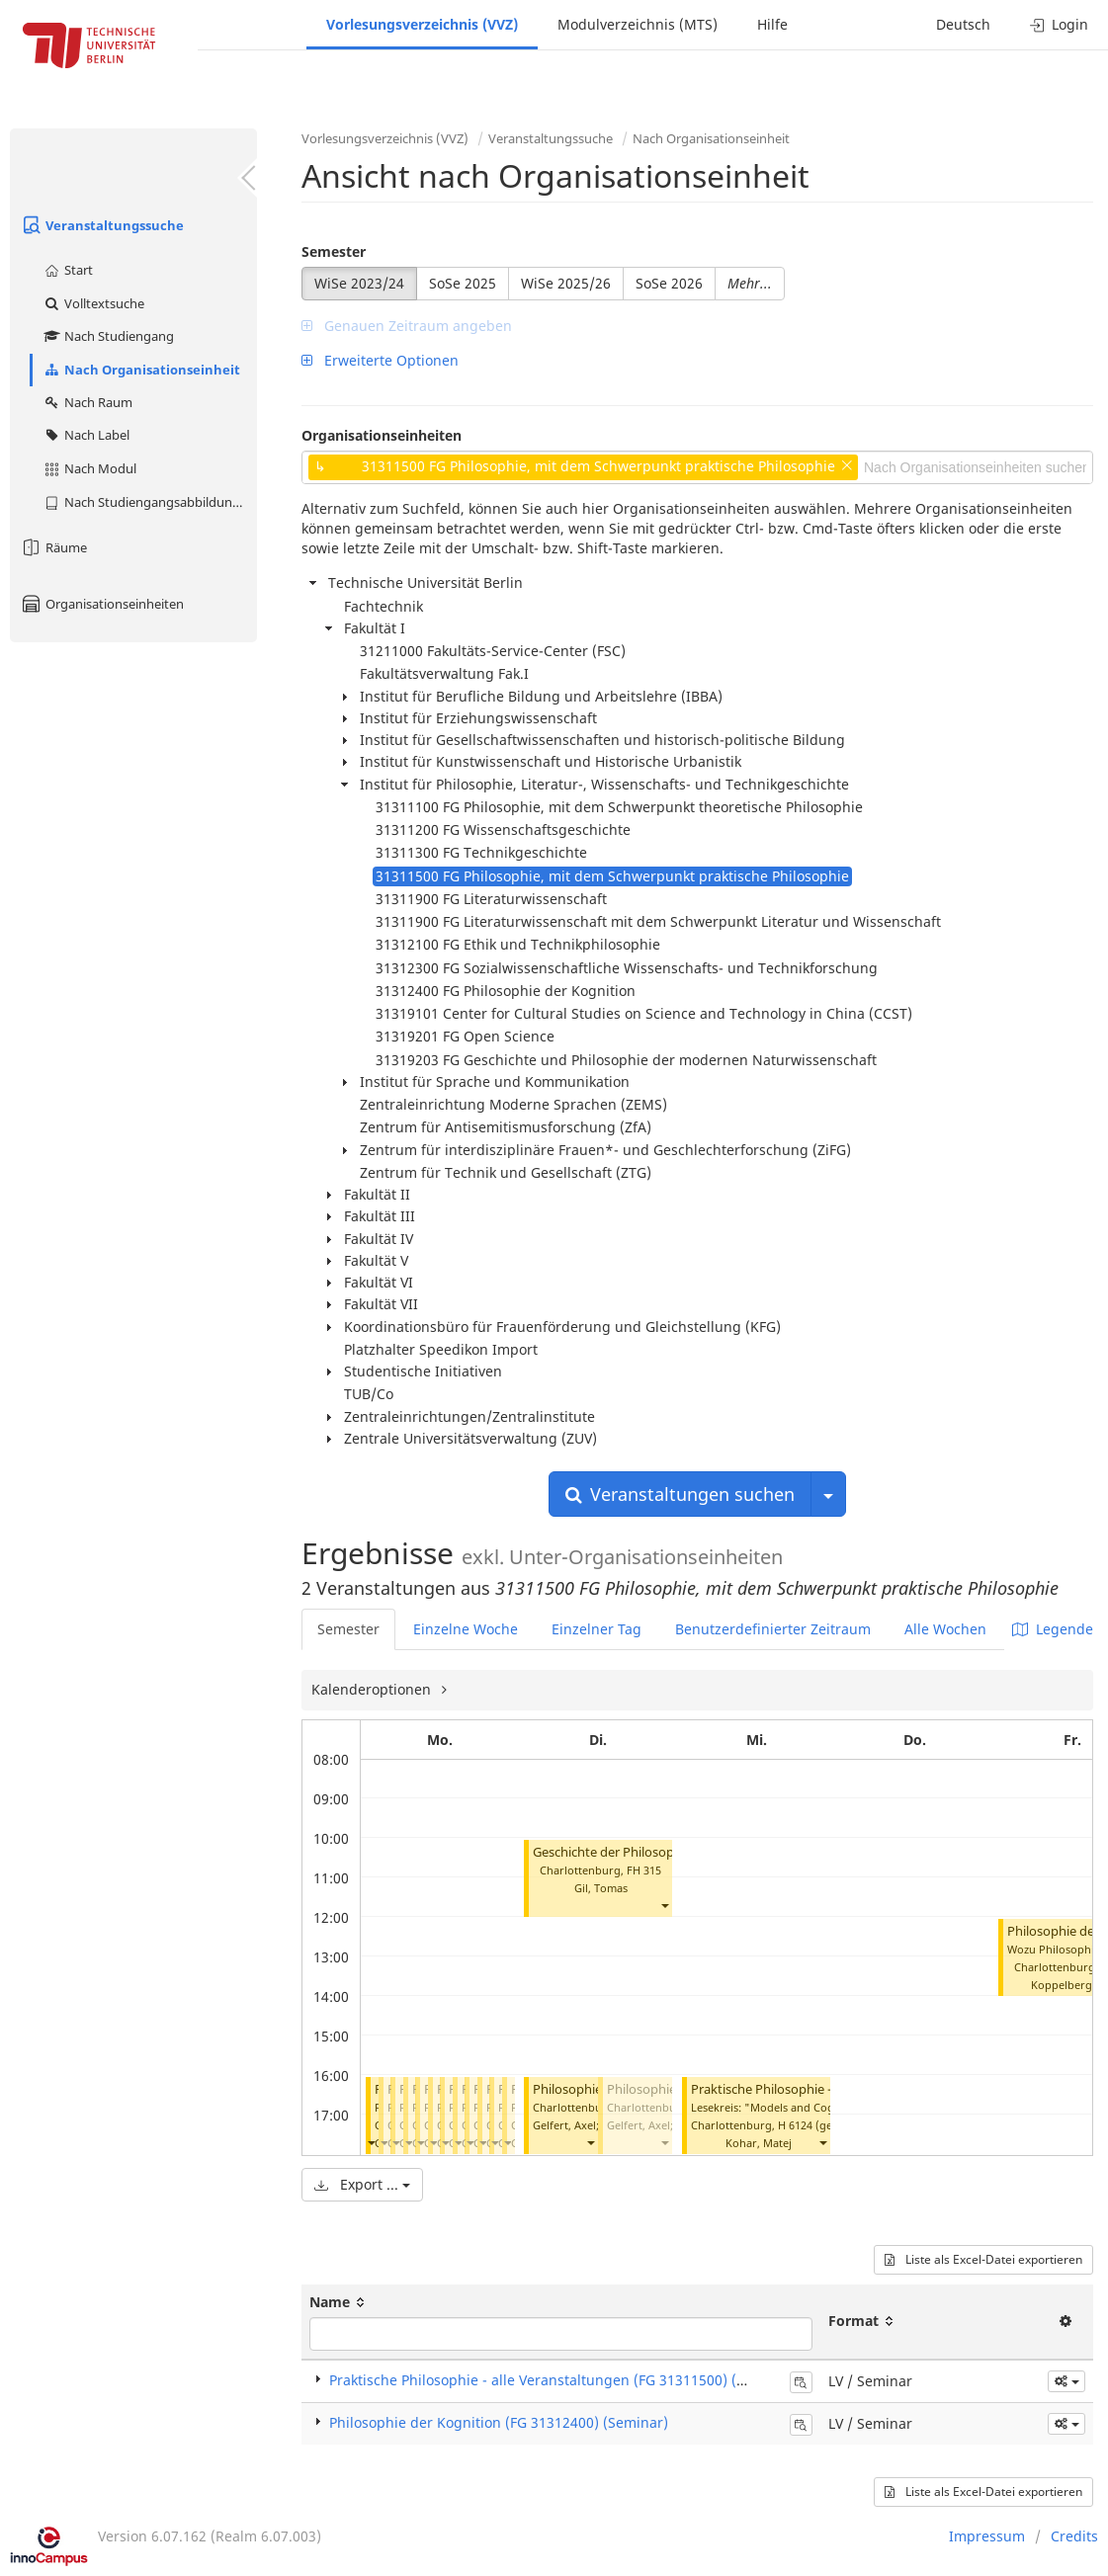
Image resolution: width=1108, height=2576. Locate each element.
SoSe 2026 (669, 283)
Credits (1074, 2536)
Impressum (987, 2536)
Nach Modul (89, 468)
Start (68, 270)
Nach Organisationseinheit (141, 369)
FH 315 (644, 1870)
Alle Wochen (945, 1629)
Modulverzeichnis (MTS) (637, 24)
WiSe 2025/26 (566, 283)
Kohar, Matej (758, 2142)
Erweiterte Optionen (380, 360)
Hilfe (772, 24)
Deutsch (963, 24)
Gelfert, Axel (564, 2125)
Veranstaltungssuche (102, 225)
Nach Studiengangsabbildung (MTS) (150, 502)
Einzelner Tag (596, 1629)
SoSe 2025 (462, 283)
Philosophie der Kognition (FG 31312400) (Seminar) (498, 2422)
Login (1059, 24)
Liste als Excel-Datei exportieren (983, 2259)
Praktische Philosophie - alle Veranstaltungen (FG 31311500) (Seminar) (563, 2379)
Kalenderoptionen (373, 1689)
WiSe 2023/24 (359, 283)
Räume (53, 547)
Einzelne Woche (465, 1629)
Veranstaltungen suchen (680, 1494)
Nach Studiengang (108, 336)
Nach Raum (87, 402)
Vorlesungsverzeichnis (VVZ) (422, 24)
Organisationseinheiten (102, 604)
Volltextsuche (93, 303)
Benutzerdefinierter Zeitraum (773, 1629)
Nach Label (86, 435)
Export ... (362, 2184)
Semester (333, 251)
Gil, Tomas (601, 1887)
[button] (371, 2142)
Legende (1052, 1629)
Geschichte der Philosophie (612, 1852)
